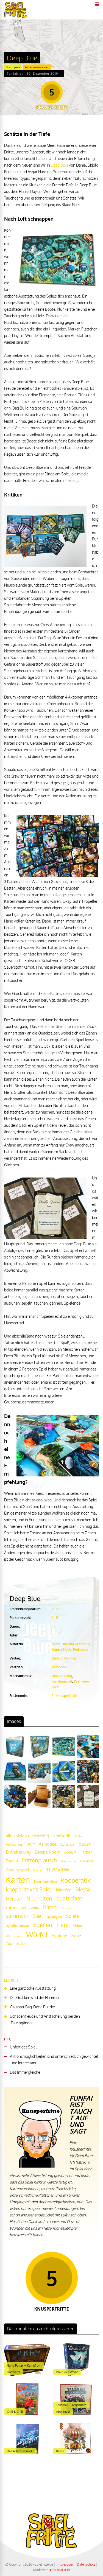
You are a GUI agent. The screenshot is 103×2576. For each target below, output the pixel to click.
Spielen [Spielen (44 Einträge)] (42, 1924)
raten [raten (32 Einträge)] (11, 1907)
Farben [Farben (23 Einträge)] (86, 1852)
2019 (55, 1609)
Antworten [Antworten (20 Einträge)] (14, 1844)
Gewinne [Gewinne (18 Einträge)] (87, 1861)
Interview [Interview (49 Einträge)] (57, 1869)
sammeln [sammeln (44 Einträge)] (17, 1915)
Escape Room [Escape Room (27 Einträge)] (47, 1852)
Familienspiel (62, 1681)
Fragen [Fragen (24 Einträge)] (12, 1860)
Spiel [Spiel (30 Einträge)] (38, 1916)
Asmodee (59, 1667)
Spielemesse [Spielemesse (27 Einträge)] (17, 1925)
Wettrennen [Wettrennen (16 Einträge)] (14, 1936)
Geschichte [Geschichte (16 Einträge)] (68, 1861)
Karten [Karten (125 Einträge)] (18, 1879)
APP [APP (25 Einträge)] (31, 1843)
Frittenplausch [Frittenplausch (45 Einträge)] (39, 1860)
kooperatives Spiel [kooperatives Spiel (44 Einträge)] (29, 1889)
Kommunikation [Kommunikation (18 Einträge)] (45, 1881)
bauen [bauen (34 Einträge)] (85, 1844)
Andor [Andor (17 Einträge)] (78, 1836)
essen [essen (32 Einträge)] (70, 1852)
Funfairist (15, 73)
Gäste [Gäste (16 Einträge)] (37, 1870)
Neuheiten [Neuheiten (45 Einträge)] (39, 1898)
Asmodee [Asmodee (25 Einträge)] (47, 1843)
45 (53, 1626)
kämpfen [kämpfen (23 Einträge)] (63, 1890)
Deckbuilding (62, 1676)
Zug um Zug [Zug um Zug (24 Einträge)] (16, 1943)
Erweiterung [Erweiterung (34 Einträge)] (18, 1852)
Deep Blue (59, 165)
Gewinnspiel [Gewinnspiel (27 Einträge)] (17, 1870)
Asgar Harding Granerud (71, 1644)
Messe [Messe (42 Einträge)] (83, 1889)
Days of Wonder (64, 1658)
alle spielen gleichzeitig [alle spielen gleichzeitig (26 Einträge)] (27, 1835)
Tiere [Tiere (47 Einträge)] (62, 1924)
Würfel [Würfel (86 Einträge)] (37, 1934)
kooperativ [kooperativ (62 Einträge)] (76, 1880)
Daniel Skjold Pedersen (70, 1649)
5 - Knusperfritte (64, 1696)
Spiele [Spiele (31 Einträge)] (72, 1916)
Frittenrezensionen (36, 67)
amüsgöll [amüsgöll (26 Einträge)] (61, 1835)
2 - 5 (55, 1618)
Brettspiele (13, 67)
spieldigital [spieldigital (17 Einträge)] (54, 1917)
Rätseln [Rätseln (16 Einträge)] (67, 1908)
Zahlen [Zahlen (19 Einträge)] (76, 1936)
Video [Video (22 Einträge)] (77, 1925)
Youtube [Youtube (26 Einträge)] (59, 1935)
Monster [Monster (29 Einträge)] (14, 1899)
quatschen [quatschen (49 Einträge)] (69, 1898)
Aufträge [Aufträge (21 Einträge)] (67, 1844)
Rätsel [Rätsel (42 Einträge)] (50, 1907)
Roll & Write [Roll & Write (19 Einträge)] (30, 1908)
